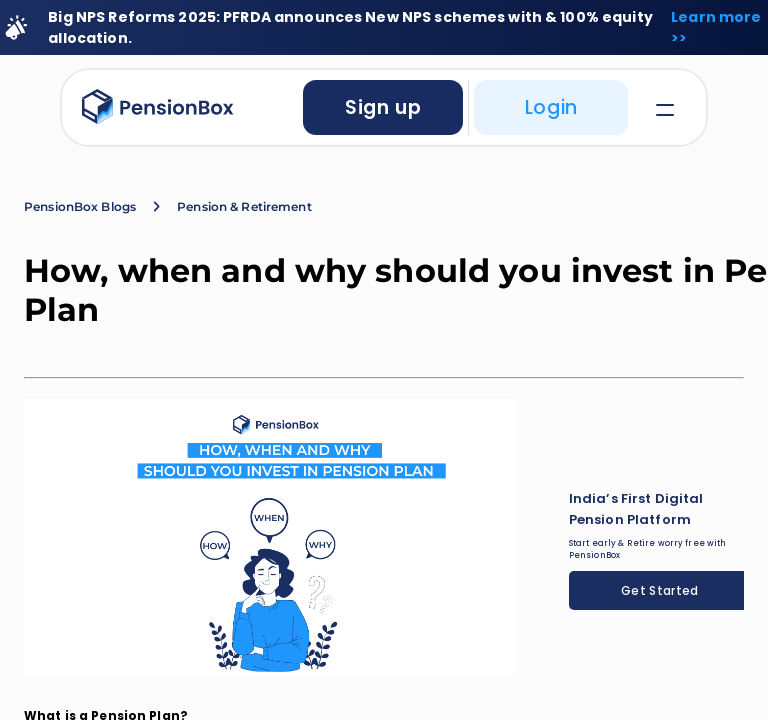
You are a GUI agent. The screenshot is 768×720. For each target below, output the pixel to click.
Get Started (660, 590)
